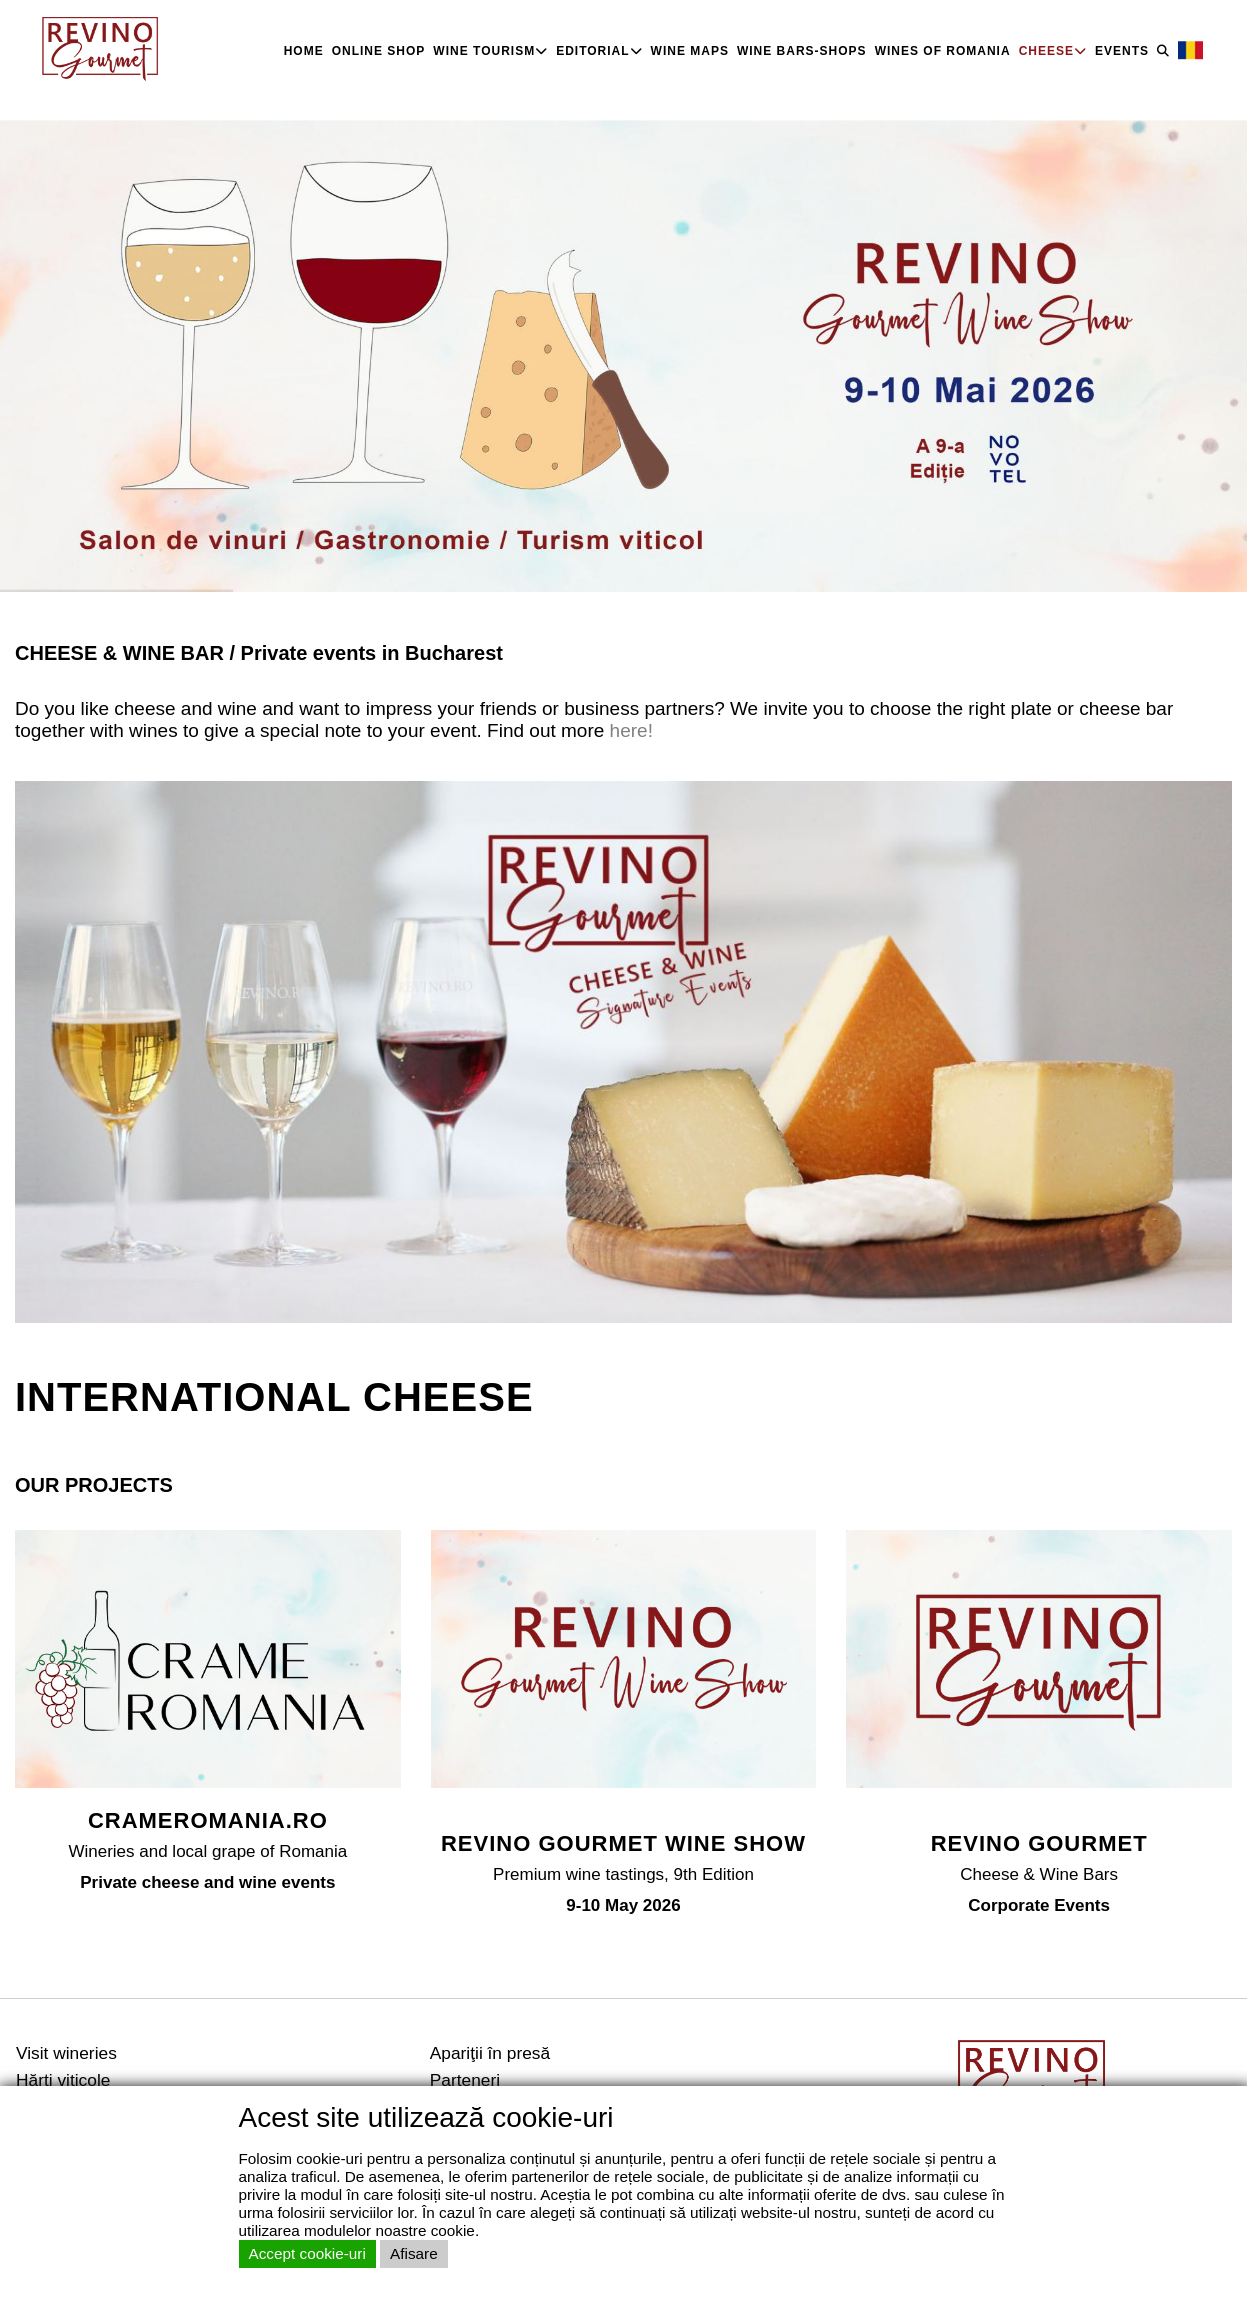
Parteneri (465, 2080)
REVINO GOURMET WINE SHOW (623, 1843)
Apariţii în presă (490, 2053)
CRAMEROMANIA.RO (208, 1820)
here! (628, 730)
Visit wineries (66, 2053)
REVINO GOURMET (1039, 1843)
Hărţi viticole (63, 2080)
